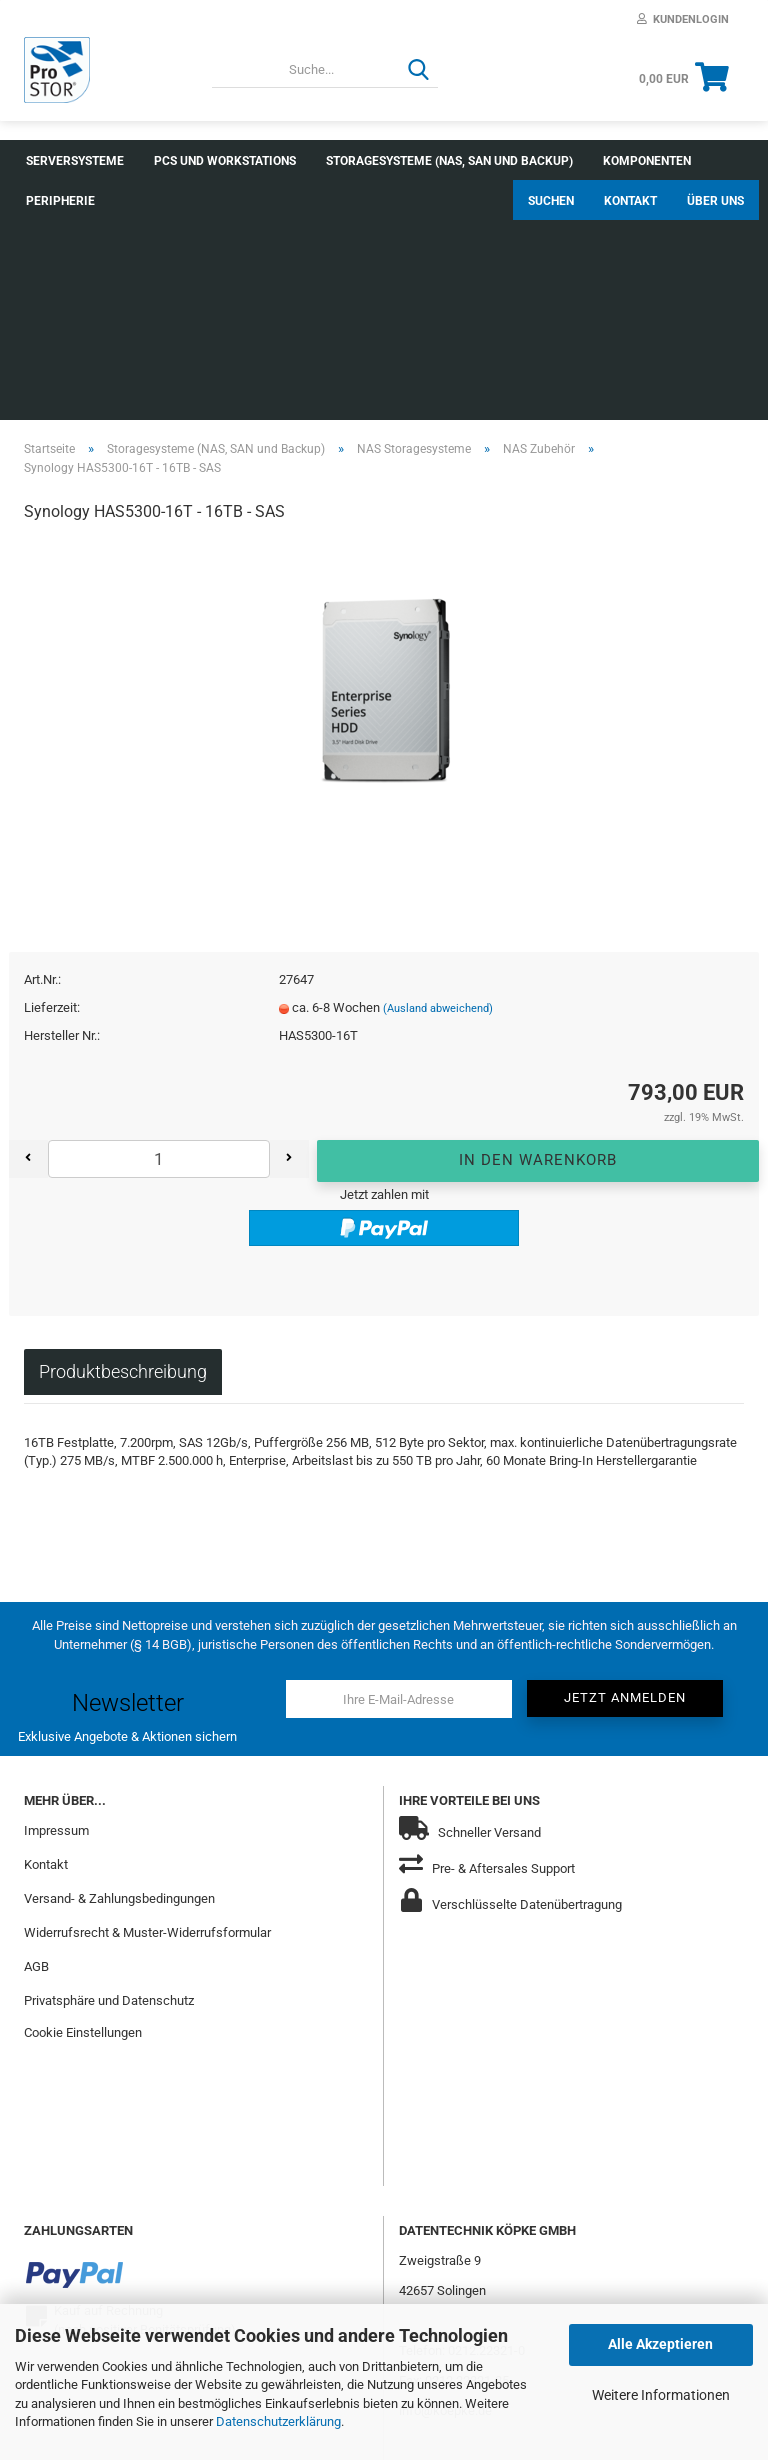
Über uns (715, 161)
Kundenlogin (683, 19)
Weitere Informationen (661, 2395)
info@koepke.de (445, 2173)
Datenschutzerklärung (278, 2421)
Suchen (551, 161)
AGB (36, 1729)
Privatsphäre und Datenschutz (109, 1763)
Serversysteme (75, 161)
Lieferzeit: (52, 771)
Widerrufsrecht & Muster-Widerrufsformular (147, 1695)
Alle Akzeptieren (660, 2344)
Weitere (351, 161)
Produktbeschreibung (123, 1134)
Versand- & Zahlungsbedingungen (119, 1661)
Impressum (56, 1593)
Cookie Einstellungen (83, 1795)
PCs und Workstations (225, 161)
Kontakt (630, 161)
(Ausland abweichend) (438, 772)
